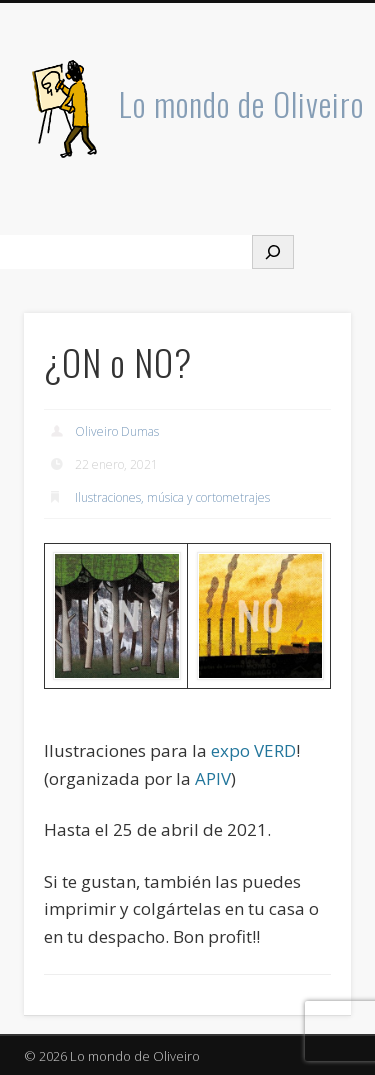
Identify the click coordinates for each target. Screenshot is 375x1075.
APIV (213, 778)
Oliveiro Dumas (117, 431)
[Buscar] (273, 252)
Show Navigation (303, 179)
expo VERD (253, 750)
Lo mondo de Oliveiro (241, 103)
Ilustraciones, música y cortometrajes (172, 497)
